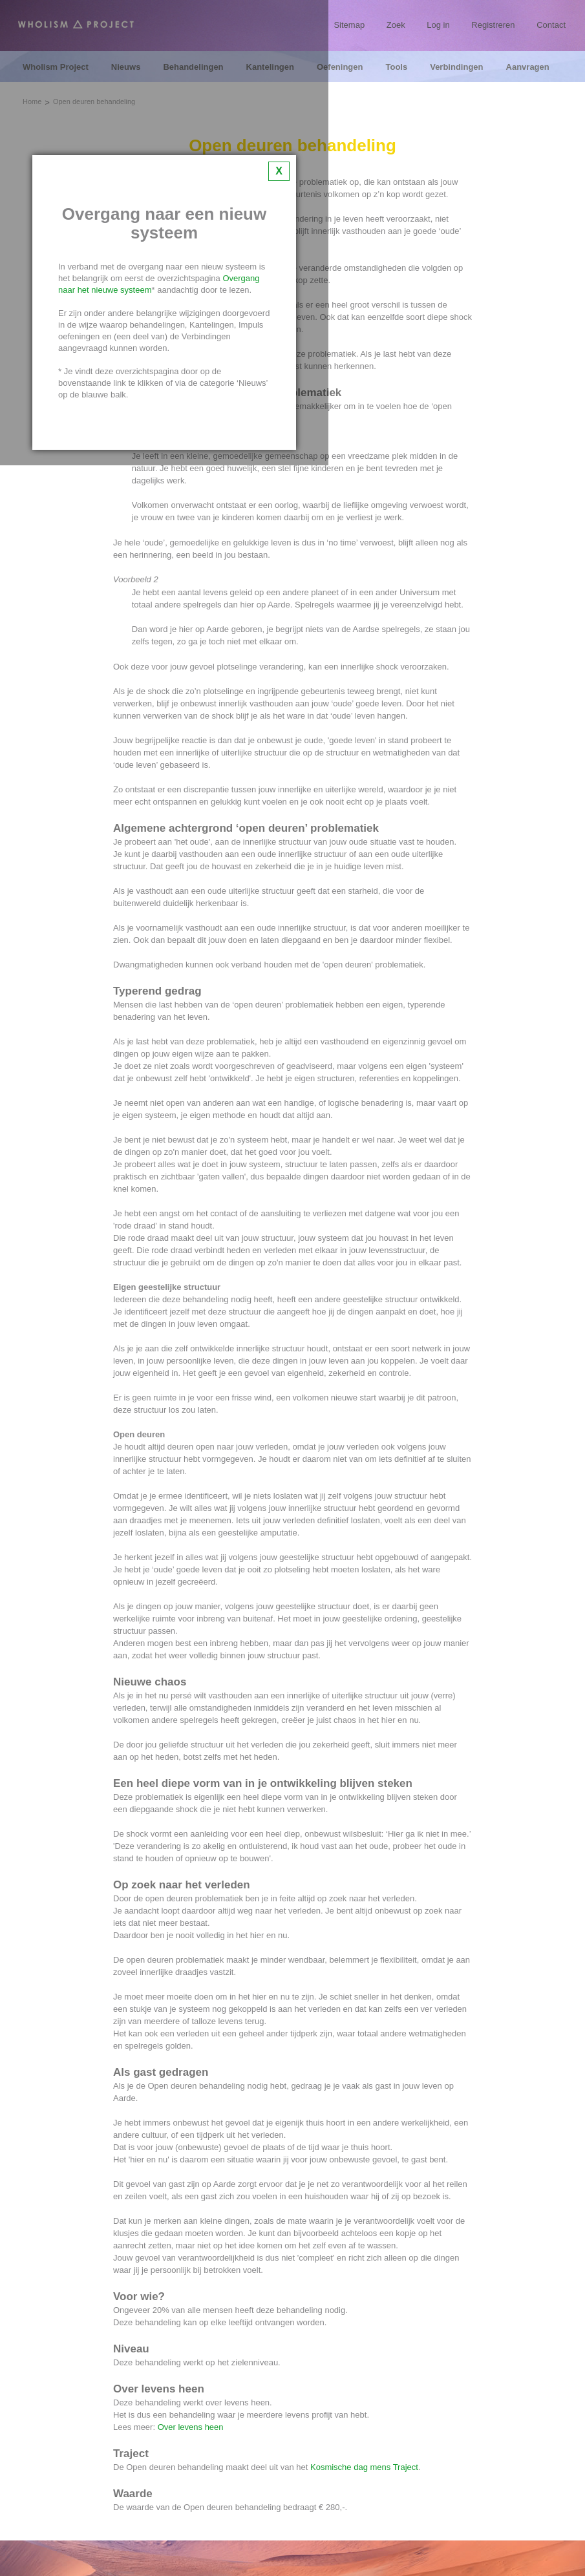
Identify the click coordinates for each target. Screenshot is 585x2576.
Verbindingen (456, 67)
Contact (551, 25)
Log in (438, 25)
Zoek (396, 25)
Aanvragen (527, 67)
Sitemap (349, 25)
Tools (396, 67)
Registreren (493, 25)
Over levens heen (191, 2427)
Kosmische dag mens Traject (364, 2467)
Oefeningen (340, 67)
